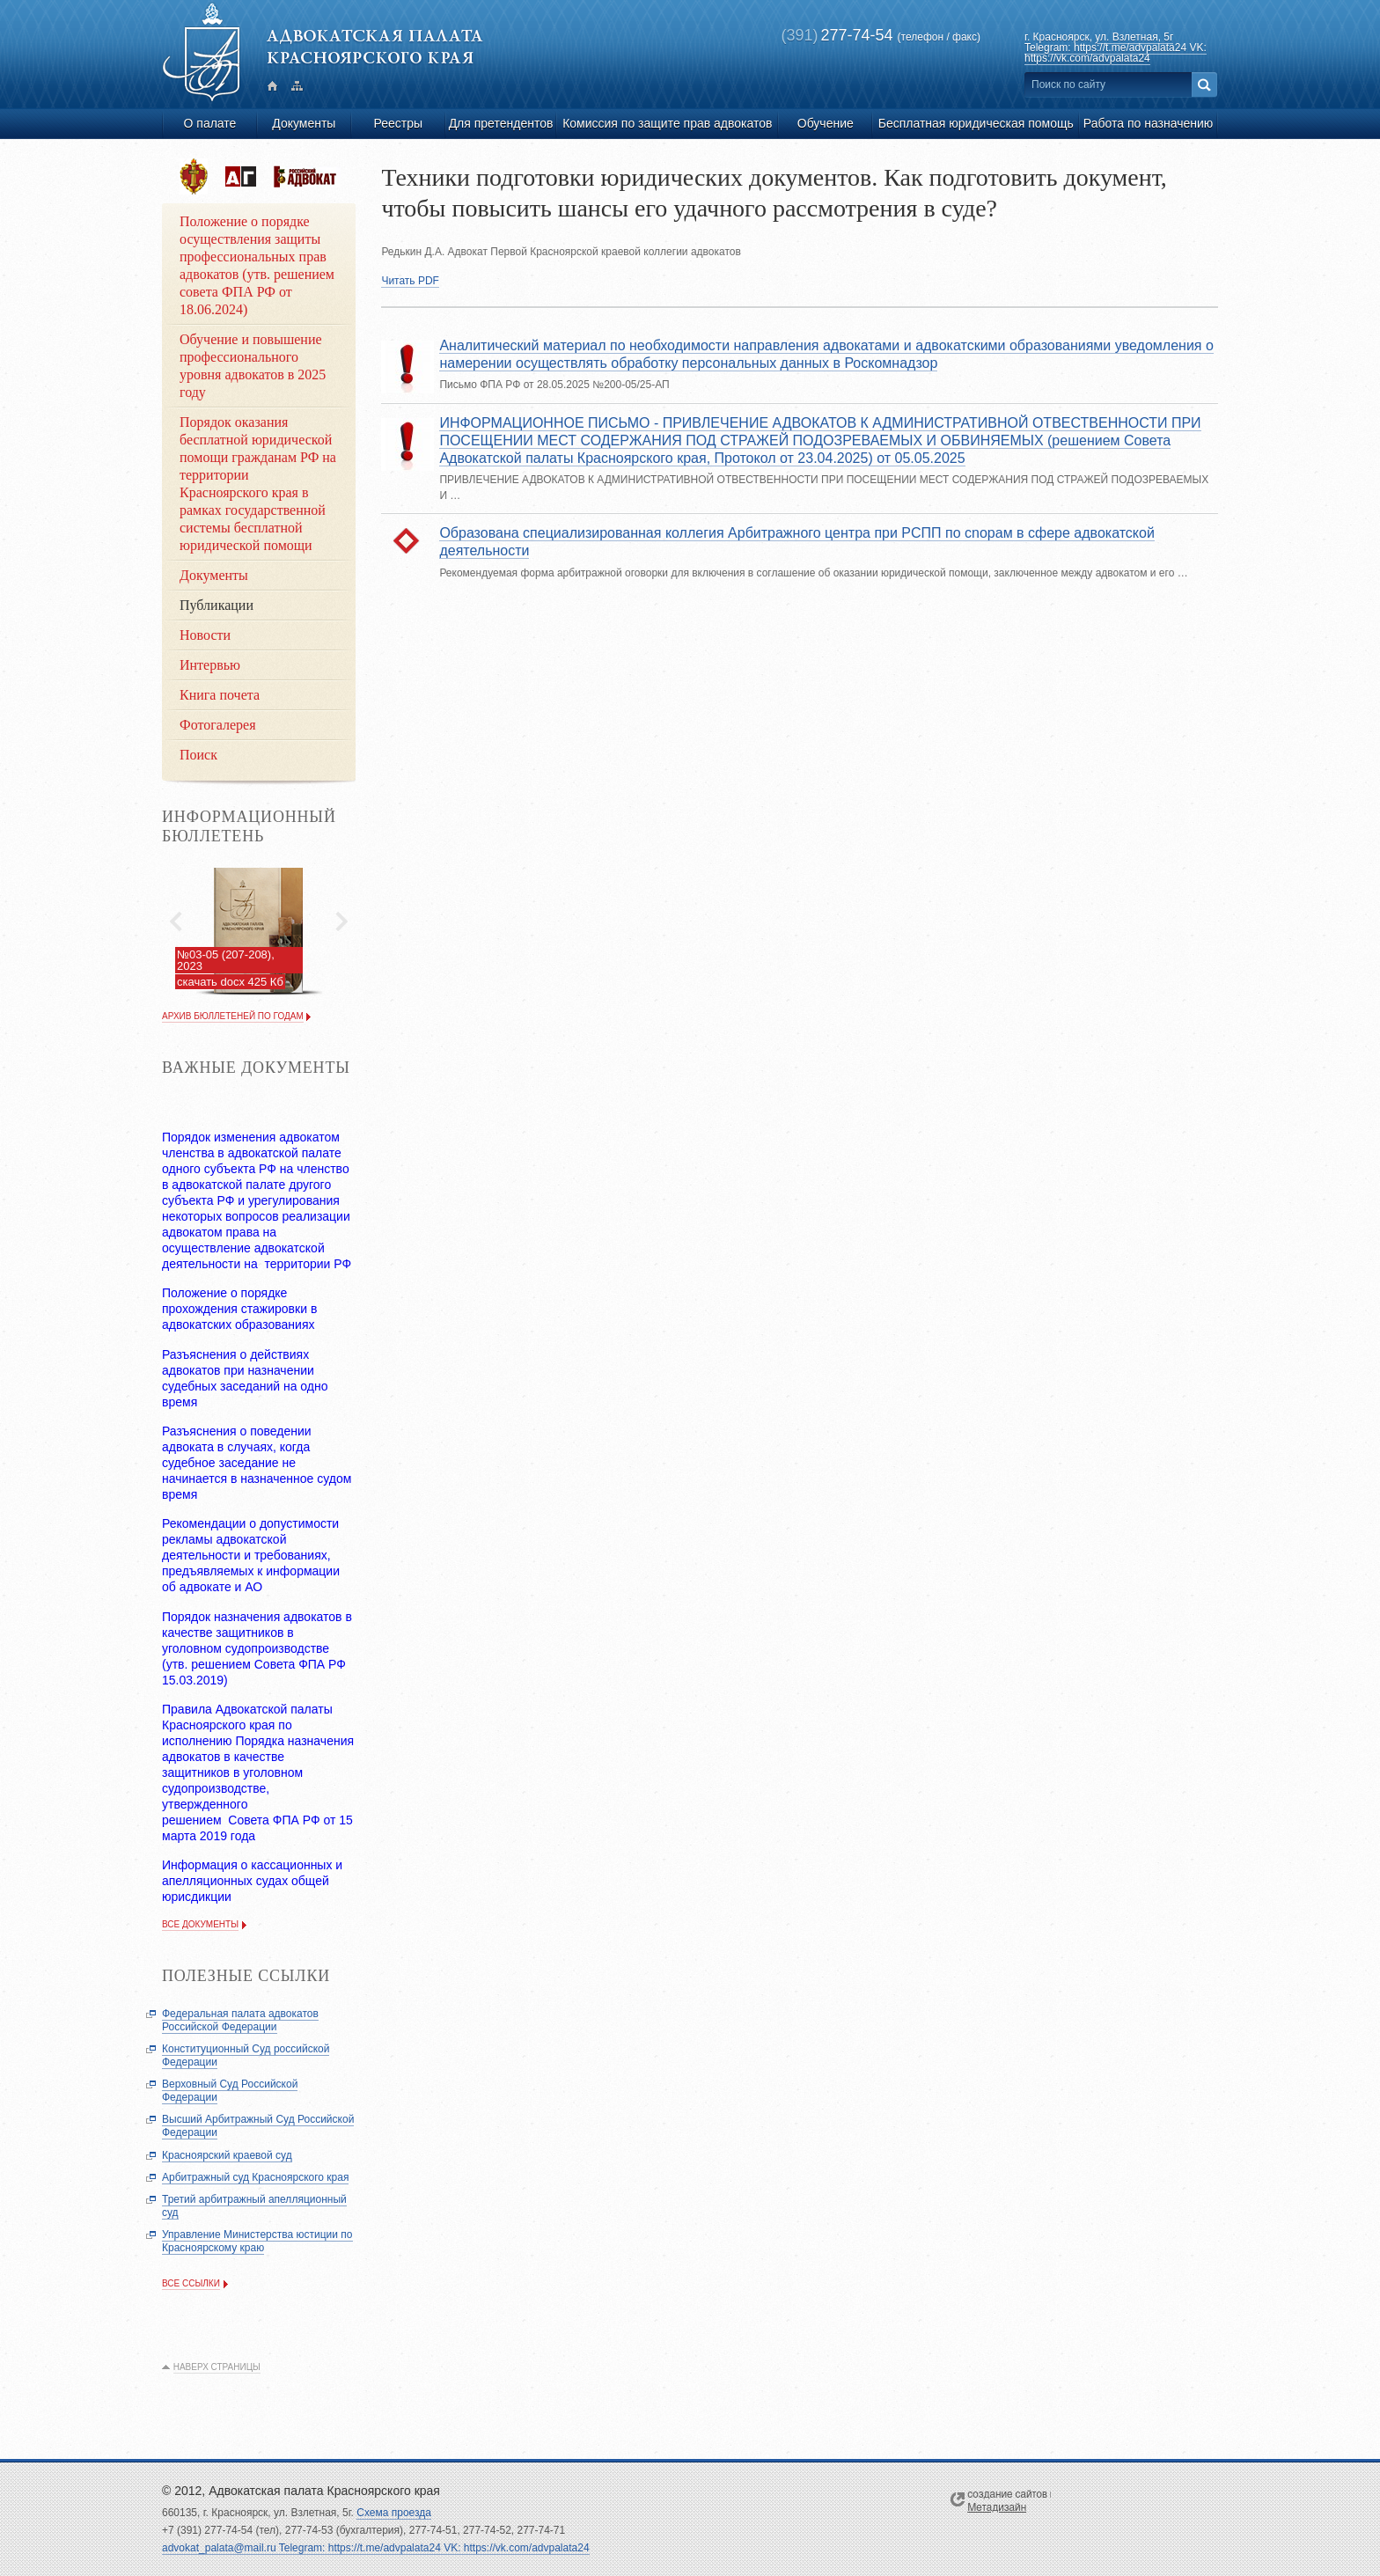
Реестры (397, 123)
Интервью (210, 664)
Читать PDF (410, 281)
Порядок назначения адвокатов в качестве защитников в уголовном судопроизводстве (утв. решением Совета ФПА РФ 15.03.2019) (257, 1648)
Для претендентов (501, 123)
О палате (210, 123)
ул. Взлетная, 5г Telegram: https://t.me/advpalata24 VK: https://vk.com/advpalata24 (1115, 47)
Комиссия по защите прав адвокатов (667, 123)
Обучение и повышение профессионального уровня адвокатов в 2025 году (253, 366)
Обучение (825, 123)
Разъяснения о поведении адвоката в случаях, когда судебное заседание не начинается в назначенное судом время (256, 1462)
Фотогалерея (218, 724)
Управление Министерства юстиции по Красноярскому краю (257, 2241)
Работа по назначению (1148, 123)
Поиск (198, 754)
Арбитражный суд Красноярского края (255, 2177)
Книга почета (220, 694)
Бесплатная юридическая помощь (976, 123)
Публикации (216, 605)
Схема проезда (393, 2512)
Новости (205, 634)
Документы (303, 123)
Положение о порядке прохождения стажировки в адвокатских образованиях (239, 1309)
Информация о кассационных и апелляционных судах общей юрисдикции (252, 1881)
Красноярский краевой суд (227, 2155)
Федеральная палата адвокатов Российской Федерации (240, 2020)
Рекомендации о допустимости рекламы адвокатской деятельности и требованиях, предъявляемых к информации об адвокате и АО (251, 1555)
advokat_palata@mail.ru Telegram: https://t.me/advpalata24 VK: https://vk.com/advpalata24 (376, 2548)
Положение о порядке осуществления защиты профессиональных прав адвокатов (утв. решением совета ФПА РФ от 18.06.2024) (257, 265)
